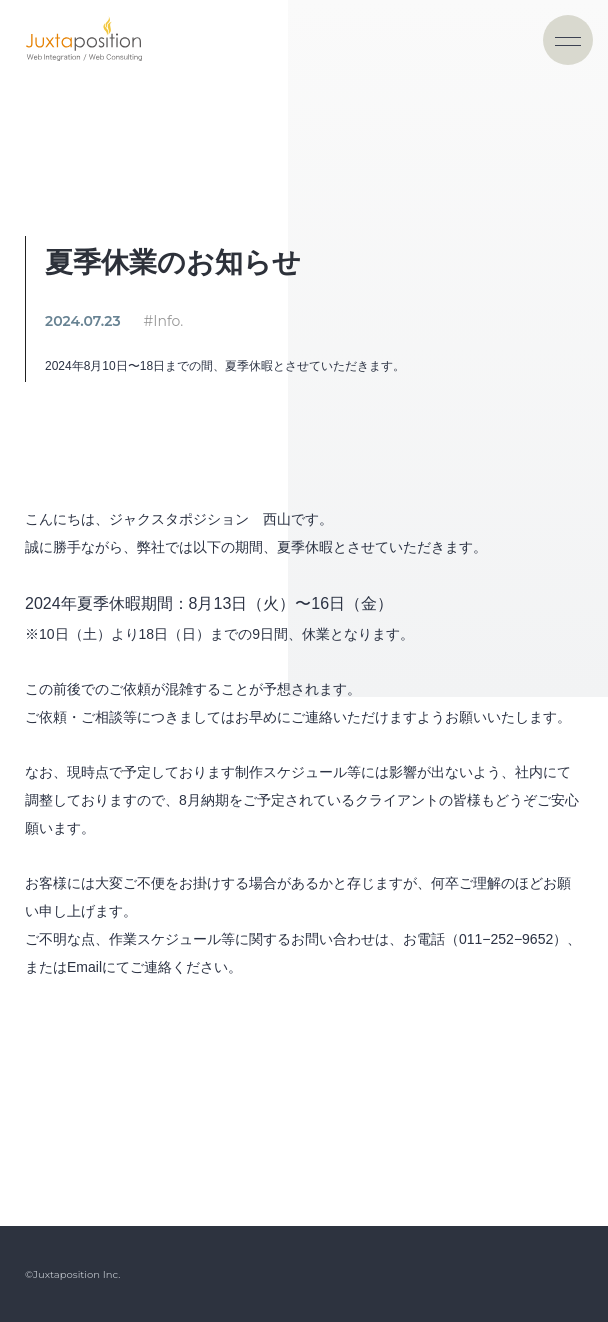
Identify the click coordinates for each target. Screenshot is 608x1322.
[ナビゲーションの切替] (568, 40)
